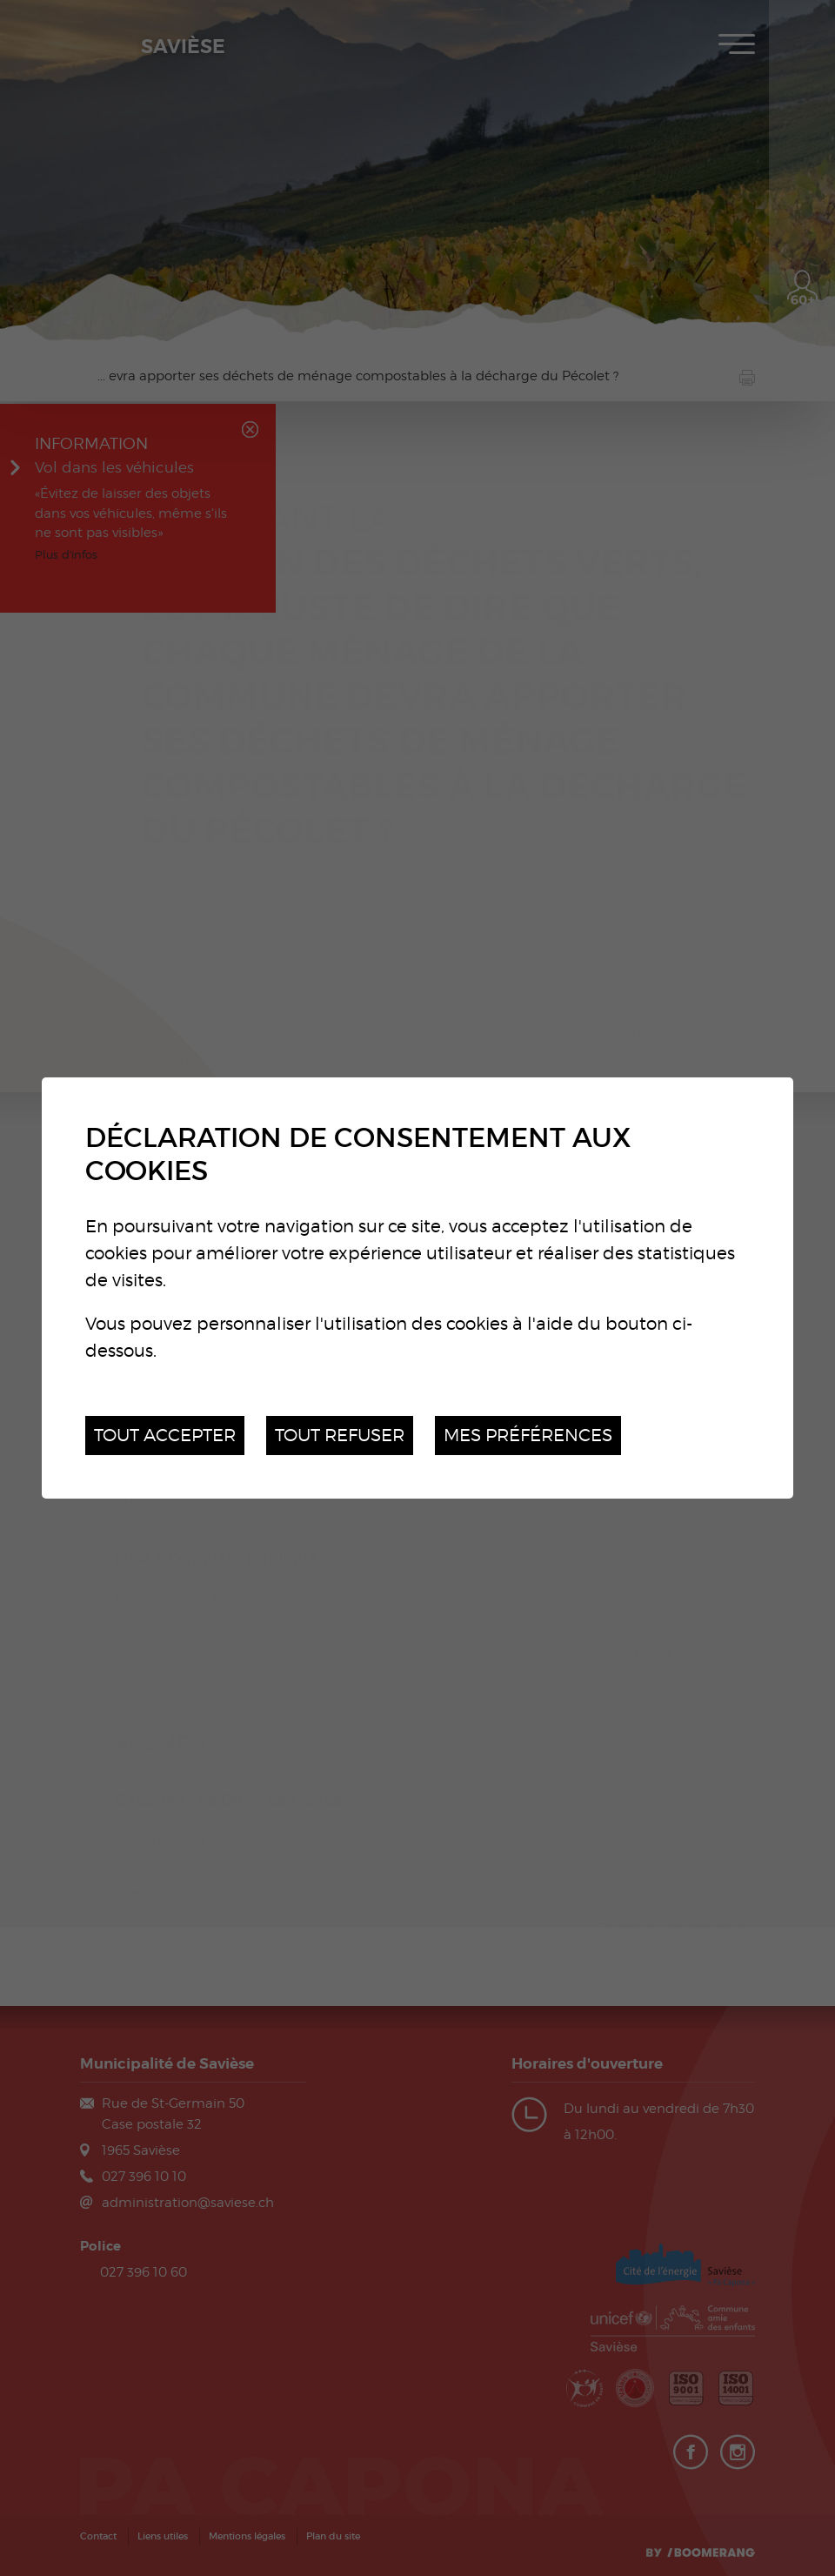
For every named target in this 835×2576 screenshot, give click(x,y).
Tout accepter (165, 1435)
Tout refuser (339, 1435)
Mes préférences (528, 1435)
